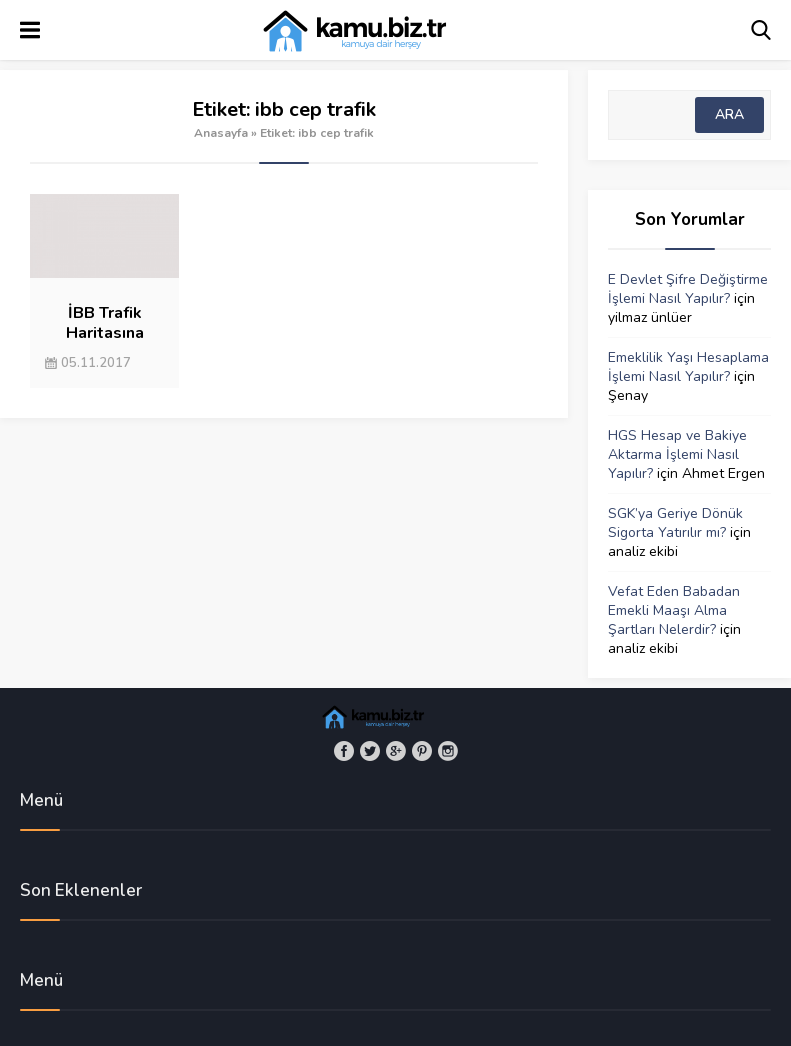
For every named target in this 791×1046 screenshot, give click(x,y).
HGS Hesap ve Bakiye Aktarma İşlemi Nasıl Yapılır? (677, 454)
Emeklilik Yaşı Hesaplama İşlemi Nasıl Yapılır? (688, 367)
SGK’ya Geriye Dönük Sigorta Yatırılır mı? (675, 523)
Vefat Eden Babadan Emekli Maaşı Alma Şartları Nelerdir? (674, 610)
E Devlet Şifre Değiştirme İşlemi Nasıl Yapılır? (688, 289)
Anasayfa (221, 133)
